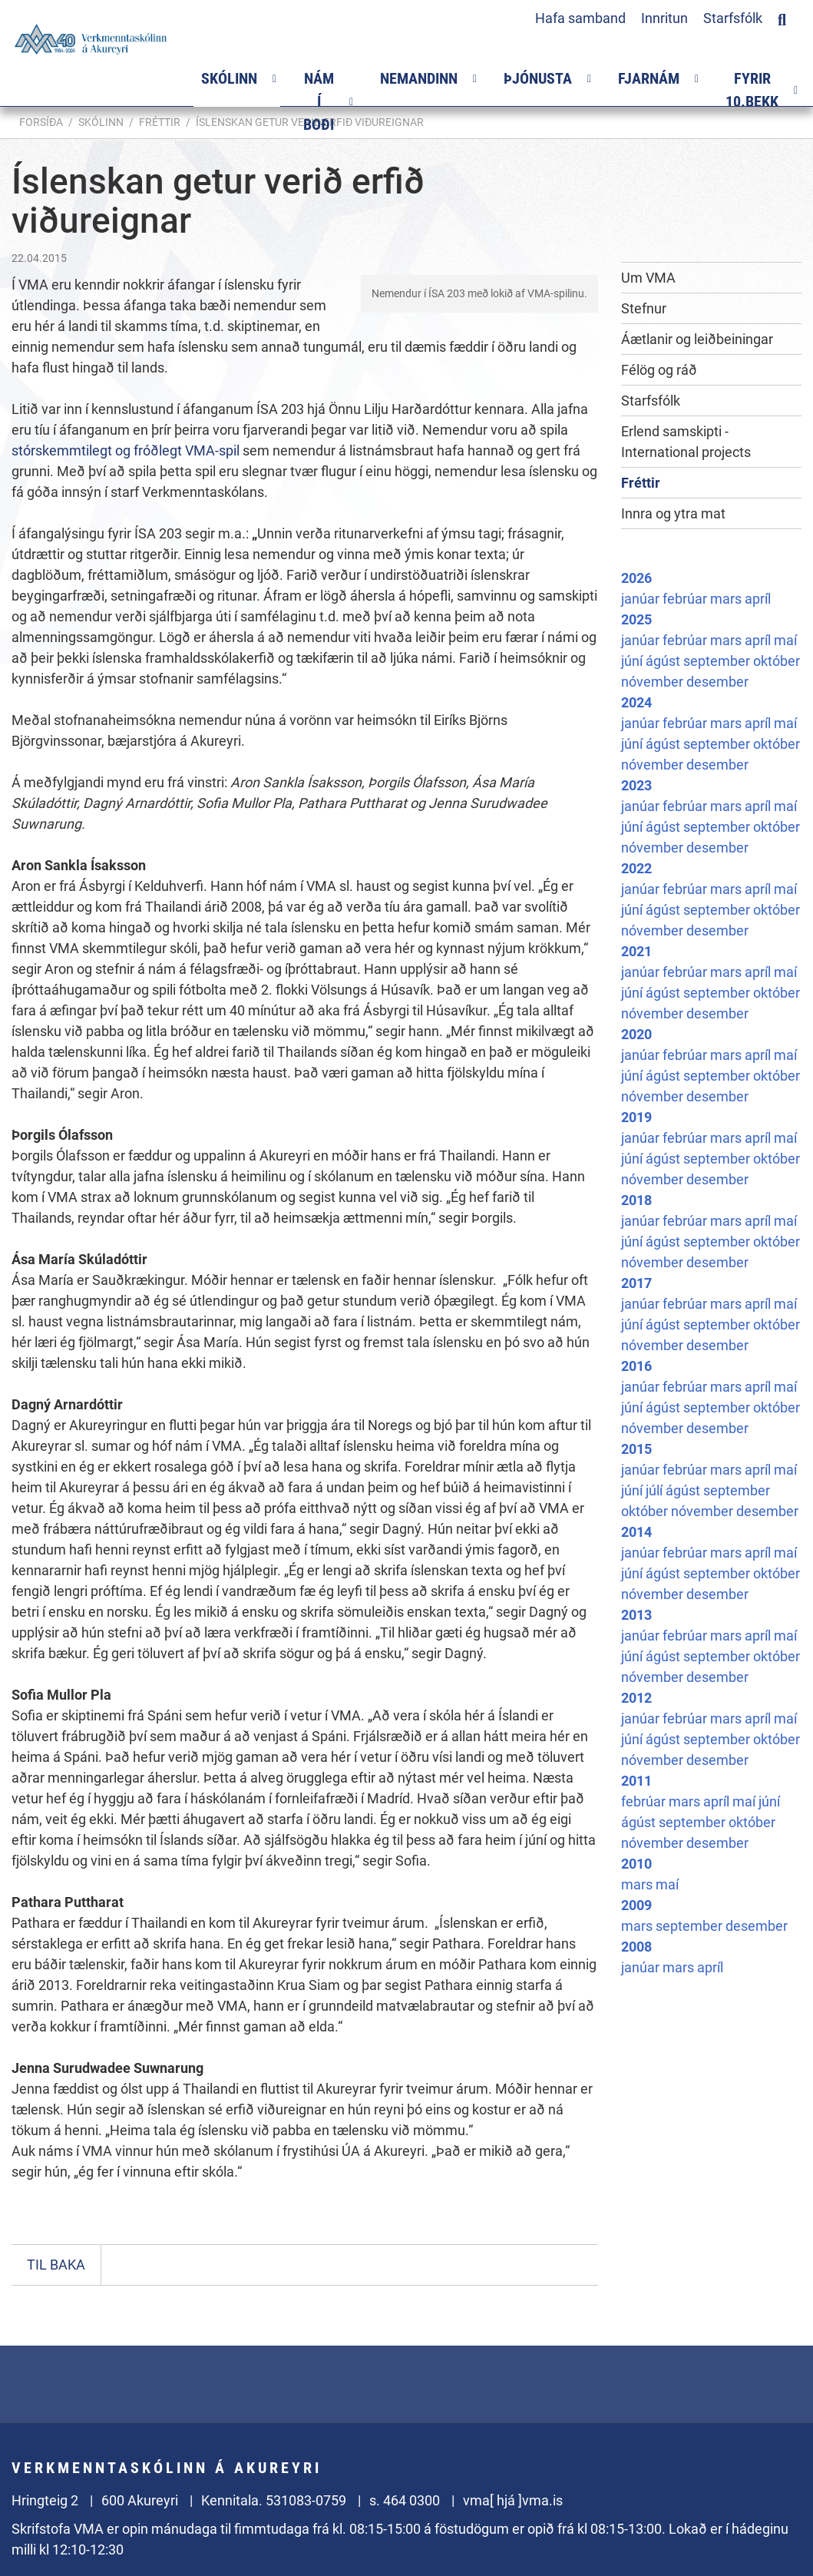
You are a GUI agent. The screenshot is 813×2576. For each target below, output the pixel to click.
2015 (636, 1449)
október (776, 661)
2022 (636, 868)
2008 (636, 1947)
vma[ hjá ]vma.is (513, 2500)
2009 (636, 1905)
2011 (636, 1781)
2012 (636, 1698)
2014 (636, 1532)
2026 (636, 578)
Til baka (56, 2264)
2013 (636, 1615)
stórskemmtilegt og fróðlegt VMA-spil (126, 450)
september (718, 661)
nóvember (653, 682)
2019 (636, 1117)
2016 (636, 1366)
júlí (656, 1490)
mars (727, 599)
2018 (636, 1200)
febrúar (686, 599)
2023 (636, 785)
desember (717, 682)
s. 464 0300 (404, 2500)
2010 (636, 1864)
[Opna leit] (782, 17)
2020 (636, 1034)
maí (785, 640)
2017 (636, 1283)
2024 (636, 702)
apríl (758, 599)
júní (633, 661)
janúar (642, 599)
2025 (636, 619)
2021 (636, 951)
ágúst (664, 661)
